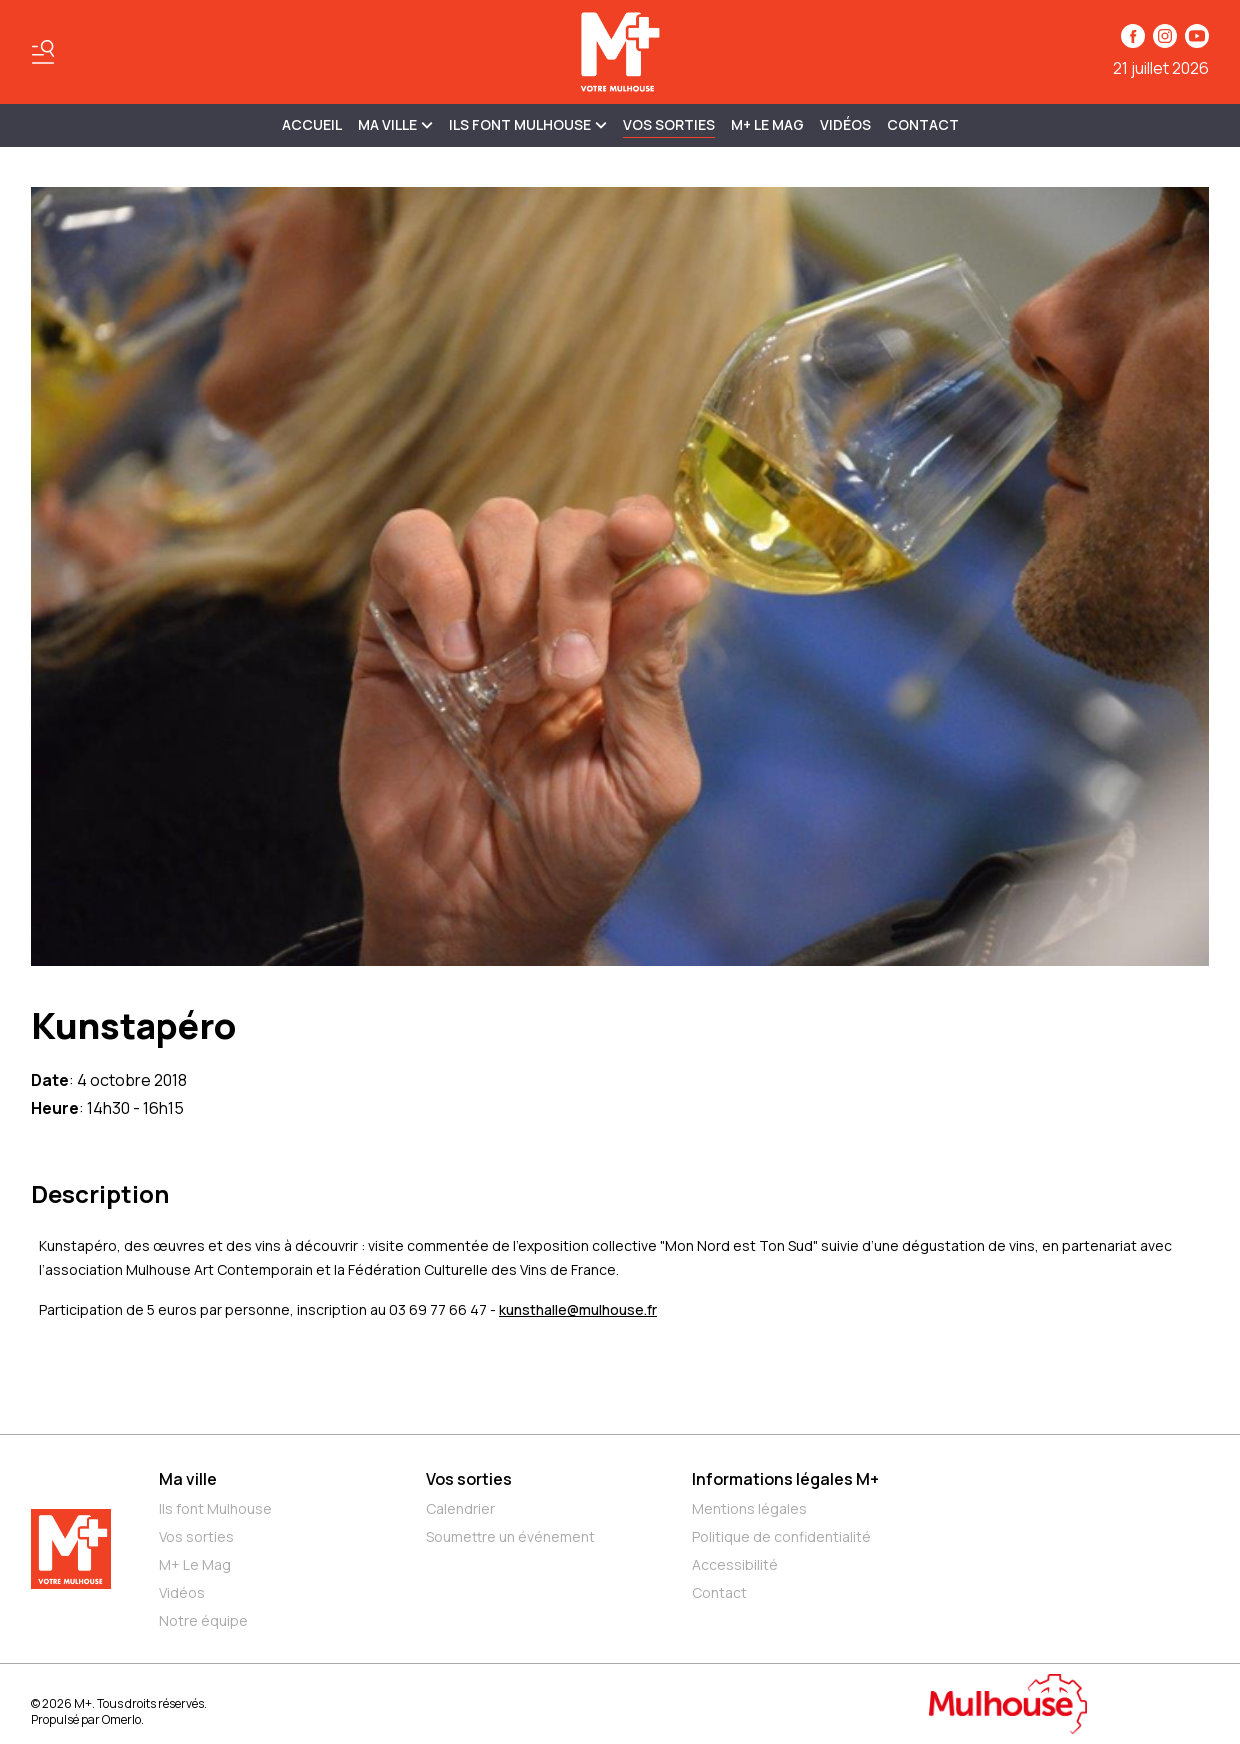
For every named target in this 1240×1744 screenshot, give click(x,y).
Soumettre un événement (510, 1536)
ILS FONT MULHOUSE (528, 124)
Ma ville (188, 1479)
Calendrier (460, 1508)
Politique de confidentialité (781, 1536)
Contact (923, 124)
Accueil (312, 124)
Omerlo (121, 1719)
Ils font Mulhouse (215, 1508)
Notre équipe (203, 1620)
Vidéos (845, 124)
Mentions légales (749, 1508)
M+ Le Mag (767, 124)
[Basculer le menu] (43, 52)
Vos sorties (669, 124)
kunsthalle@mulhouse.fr (578, 1309)
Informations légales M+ (785, 1479)
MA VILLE (395, 124)
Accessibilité (735, 1564)
